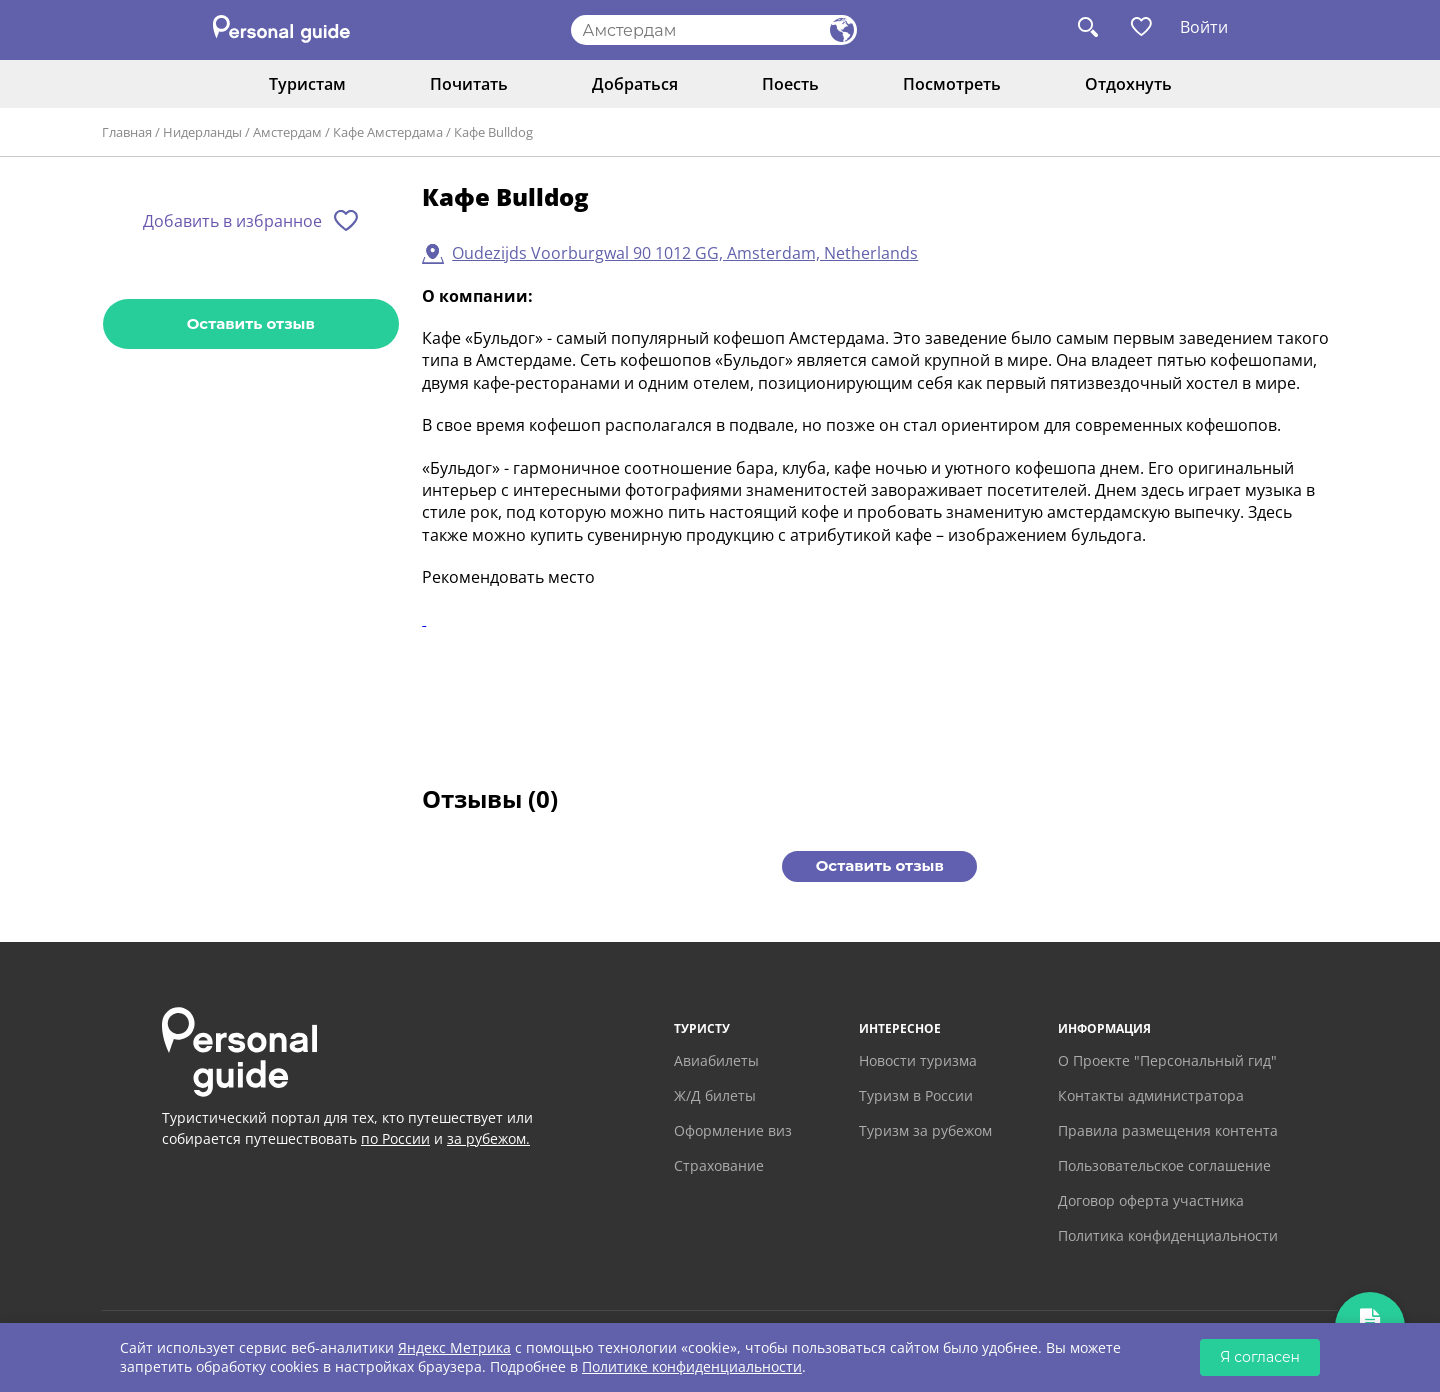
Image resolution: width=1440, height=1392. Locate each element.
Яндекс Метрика (454, 1347)
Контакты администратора (1151, 1095)
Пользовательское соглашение (1164, 1165)
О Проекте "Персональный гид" (1167, 1060)
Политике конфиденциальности (692, 1366)
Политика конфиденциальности (1168, 1235)
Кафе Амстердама (388, 132)
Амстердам (287, 132)
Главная (127, 132)
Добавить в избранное (232, 221)
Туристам (307, 84)
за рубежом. (488, 1138)
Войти (1204, 27)
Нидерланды (202, 132)
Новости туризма (918, 1060)
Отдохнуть (1128, 84)
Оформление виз (733, 1130)
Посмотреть (952, 84)
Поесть (790, 84)
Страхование (719, 1165)
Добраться (635, 84)
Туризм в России (916, 1095)
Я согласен (1260, 1357)
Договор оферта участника (1151, 1200)
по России (395, 1138)
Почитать (469, 84)
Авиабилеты (716, 1060)
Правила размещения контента (1168, 1130)
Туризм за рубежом (925, 1130)
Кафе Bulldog (493, 132)
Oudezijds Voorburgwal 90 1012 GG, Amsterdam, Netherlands (685, 253)
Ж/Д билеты (715, 1095)
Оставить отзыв (251, 323)
